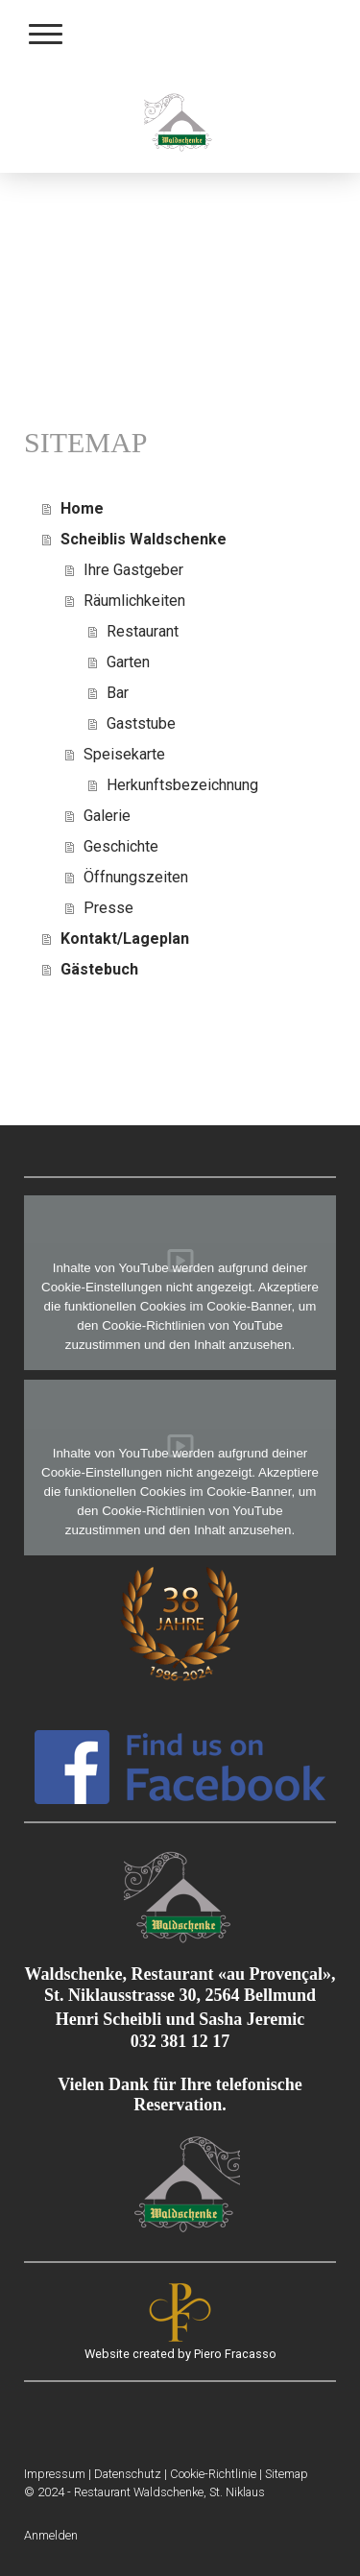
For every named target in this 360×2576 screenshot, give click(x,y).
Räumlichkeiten (134, 600)
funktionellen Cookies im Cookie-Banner (177, 1306)
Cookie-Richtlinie (213, 2474)
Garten (128, 662)
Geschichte (121, 846)
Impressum (54, 2474)
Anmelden (51, 2535)
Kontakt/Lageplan (124, 938)
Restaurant (143, 631)
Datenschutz (127, 2474)
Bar (118, 693)
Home (82, 508)
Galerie (107, 816)
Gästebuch (99, 969)
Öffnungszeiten (136, 877)
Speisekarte (124, 754)
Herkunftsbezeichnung (182, 785)
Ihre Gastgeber (133, 570)
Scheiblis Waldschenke (143, 539)
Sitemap (286, 2474)
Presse (108, 908)
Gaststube (141, 723)
